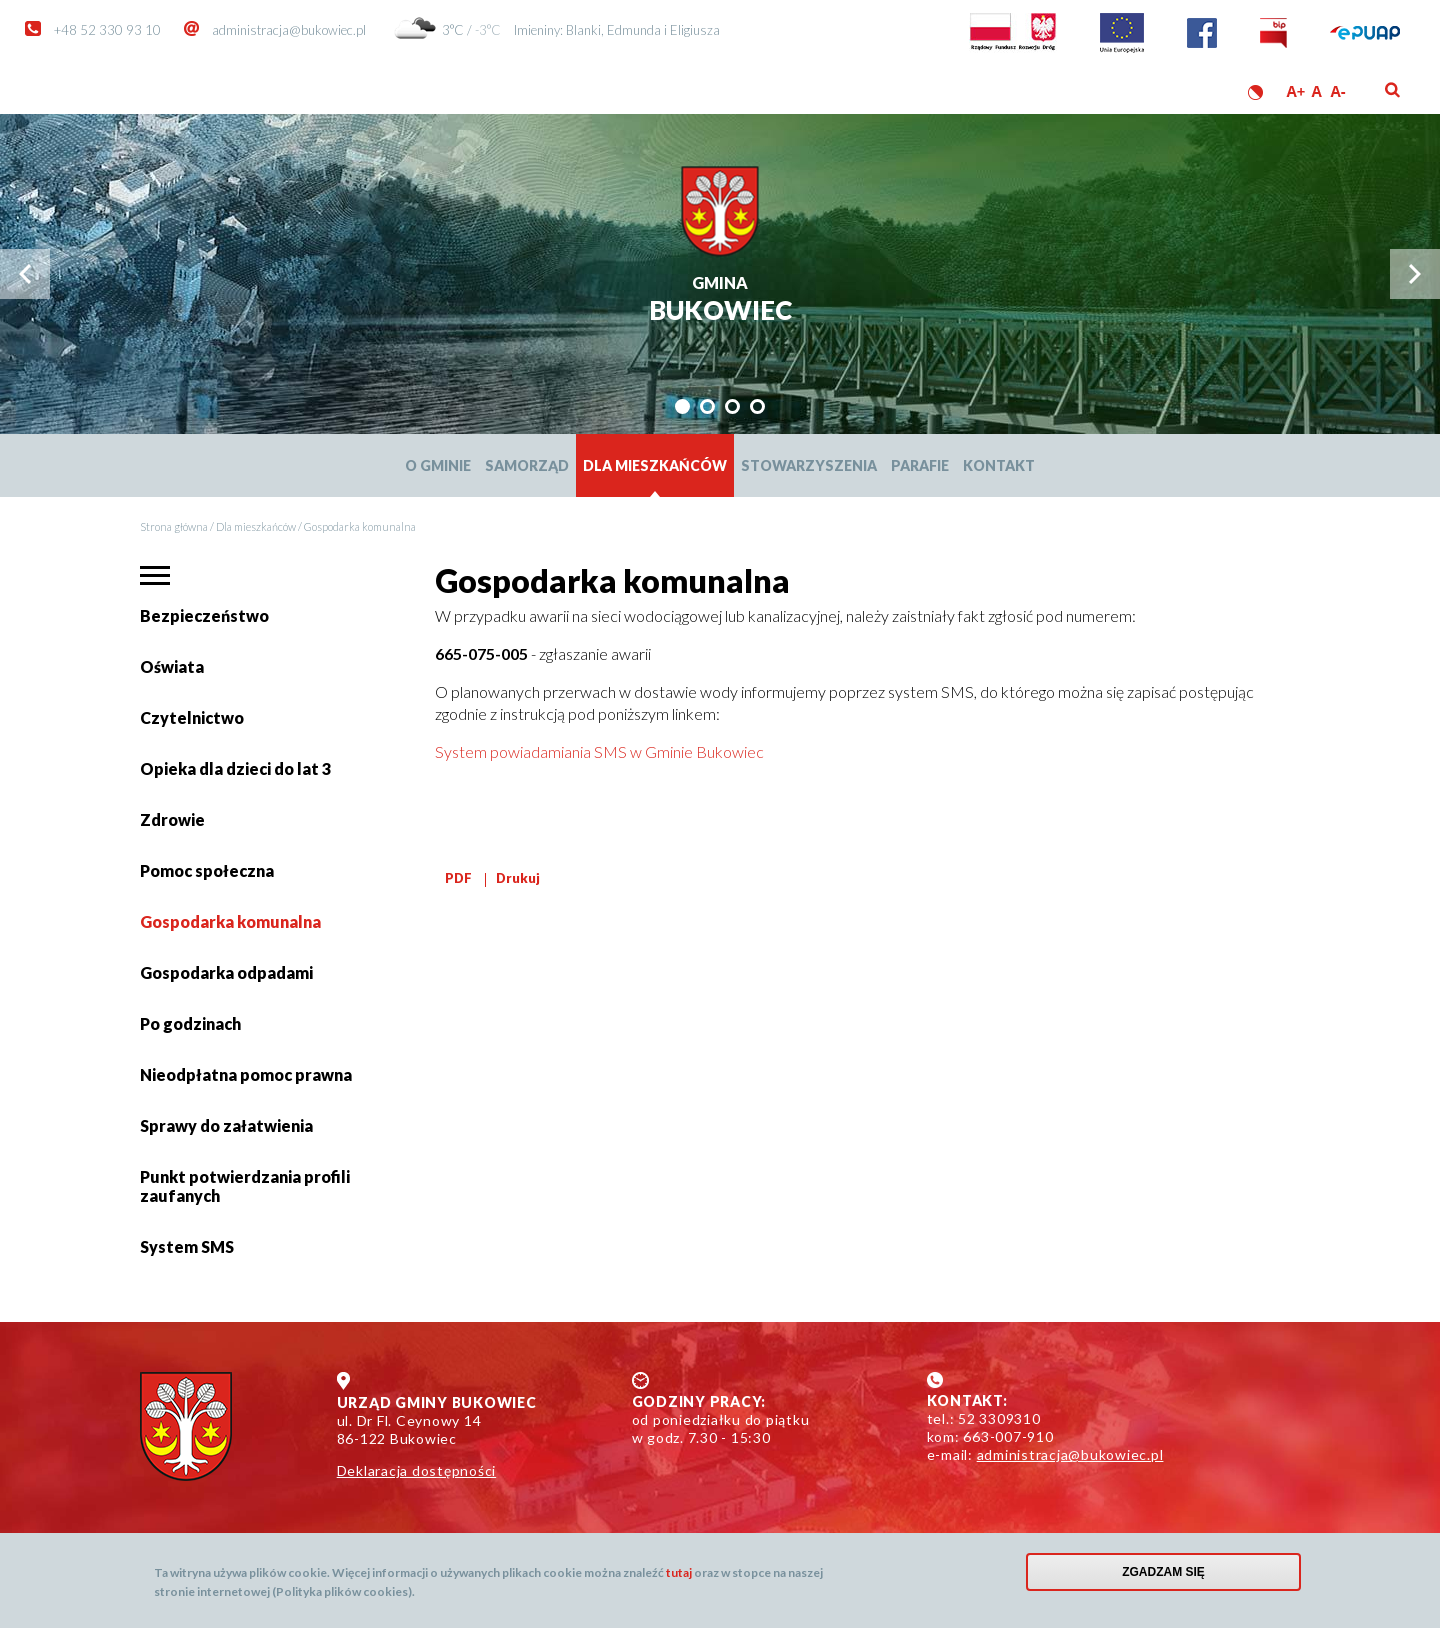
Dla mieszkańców (655, 465)
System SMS (187, 1246)
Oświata (175, 674)
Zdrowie (172, 819)
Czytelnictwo (192, 717)
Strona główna (174, 526)
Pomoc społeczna (207, 870)
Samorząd (527, 465)
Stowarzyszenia (809, 465)
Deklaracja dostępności (417, 1470)
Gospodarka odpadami (226, 972)
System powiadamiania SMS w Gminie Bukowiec (599, 751)
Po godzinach (190, 1023)
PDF (458, 878)
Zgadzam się (1163, 1577)
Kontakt (999, 465)
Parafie (920, 465)
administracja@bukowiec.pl (289, 30)
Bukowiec (720, 300)
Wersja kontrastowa (1255, 92)
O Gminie (438, 465)
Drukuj (518, 878)
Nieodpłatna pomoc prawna (246, 1074)
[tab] (682, 406)
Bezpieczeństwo (204, 615)
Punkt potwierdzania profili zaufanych (245, 1186)
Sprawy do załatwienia (226, 1133)
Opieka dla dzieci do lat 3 (235, 768)
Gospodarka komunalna (230, 921)
